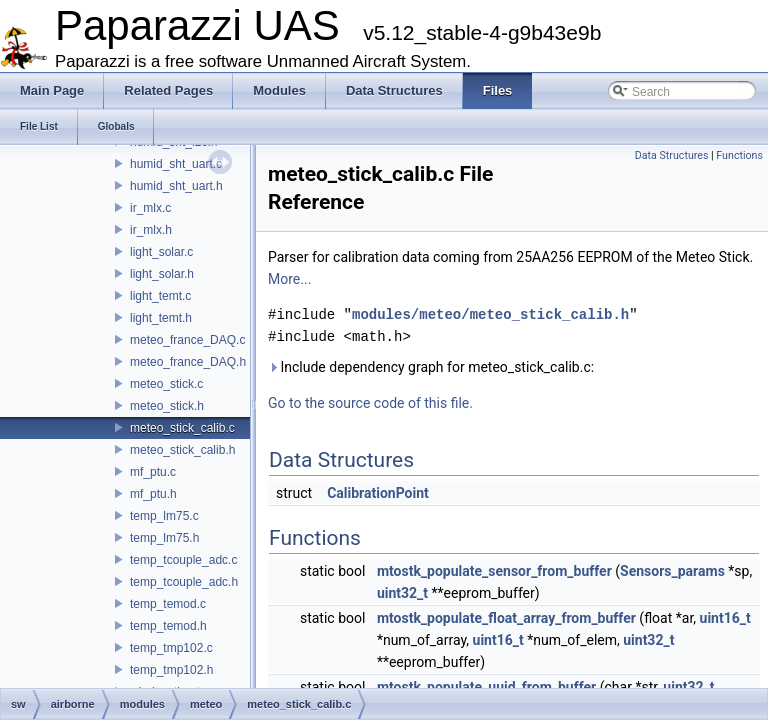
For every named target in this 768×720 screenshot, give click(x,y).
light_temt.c (160, 296)
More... (289, 279)
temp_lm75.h (164, 538)
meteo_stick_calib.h (182, 450)
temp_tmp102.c (171, 648)
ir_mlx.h (151, 230)
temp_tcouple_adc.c (183, 560)
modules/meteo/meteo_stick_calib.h (490, 314)
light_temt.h (161, 318)
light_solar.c (161, 252)
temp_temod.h (168, 626)
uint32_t (402, 593)
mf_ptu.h (153, 494)
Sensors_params (672, 571)
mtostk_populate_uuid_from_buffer (486, 687)
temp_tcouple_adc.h (184, 582)
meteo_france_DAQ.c (187, 340)
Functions (739, 155)
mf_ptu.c (153, 472)
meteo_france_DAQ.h (188, 362)
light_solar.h (162, 274)
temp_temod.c (168, 604)
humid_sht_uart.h (176, 186)
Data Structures (672, 155)
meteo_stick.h (167, 406)
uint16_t (725, 618)
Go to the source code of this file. (370, 403)
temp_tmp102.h (171, 670)
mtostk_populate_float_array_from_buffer (506, 618)
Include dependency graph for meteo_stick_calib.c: (431, 367)
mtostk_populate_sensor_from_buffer (494, 571)
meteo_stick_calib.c (182, 428)
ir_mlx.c (150, 208)
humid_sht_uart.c (176, 164)
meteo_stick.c (166, 384)
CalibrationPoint (378, 493)
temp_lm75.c (164, 516)
